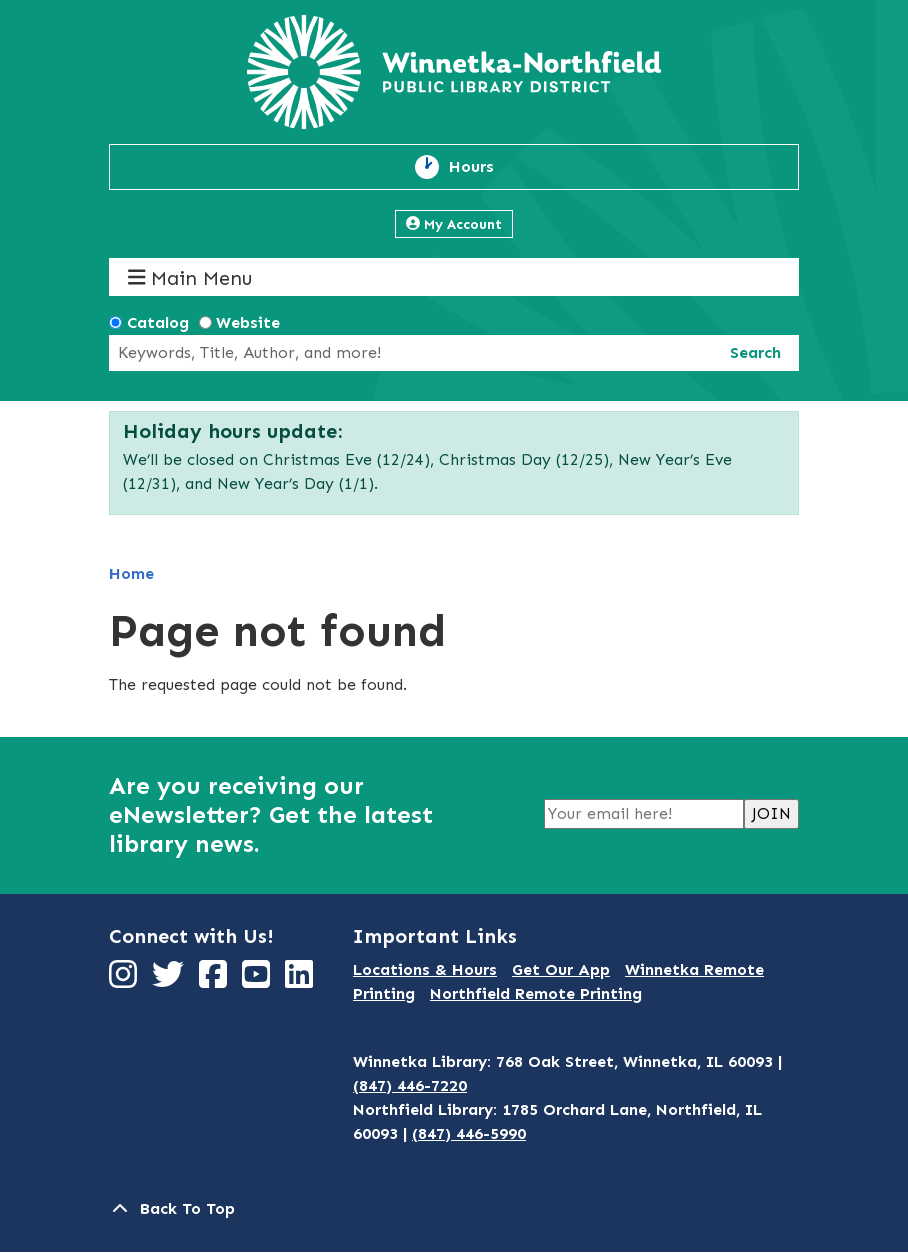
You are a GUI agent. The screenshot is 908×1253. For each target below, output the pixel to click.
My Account (454, 224)
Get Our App (561, 969)
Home (131, 573)
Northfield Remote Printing (536, 993)
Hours (483, 167)
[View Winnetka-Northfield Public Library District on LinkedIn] (301, 980)
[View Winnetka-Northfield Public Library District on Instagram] (125, 980)
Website (248, 322)
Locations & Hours (425, 969)
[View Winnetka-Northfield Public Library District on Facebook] (215, 980)
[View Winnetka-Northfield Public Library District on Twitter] (170, 980)
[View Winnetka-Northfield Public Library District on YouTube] (258, 980)
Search (755, 352)
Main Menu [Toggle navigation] (190, 277)
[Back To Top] (454, 1209)
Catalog (158, 322)
